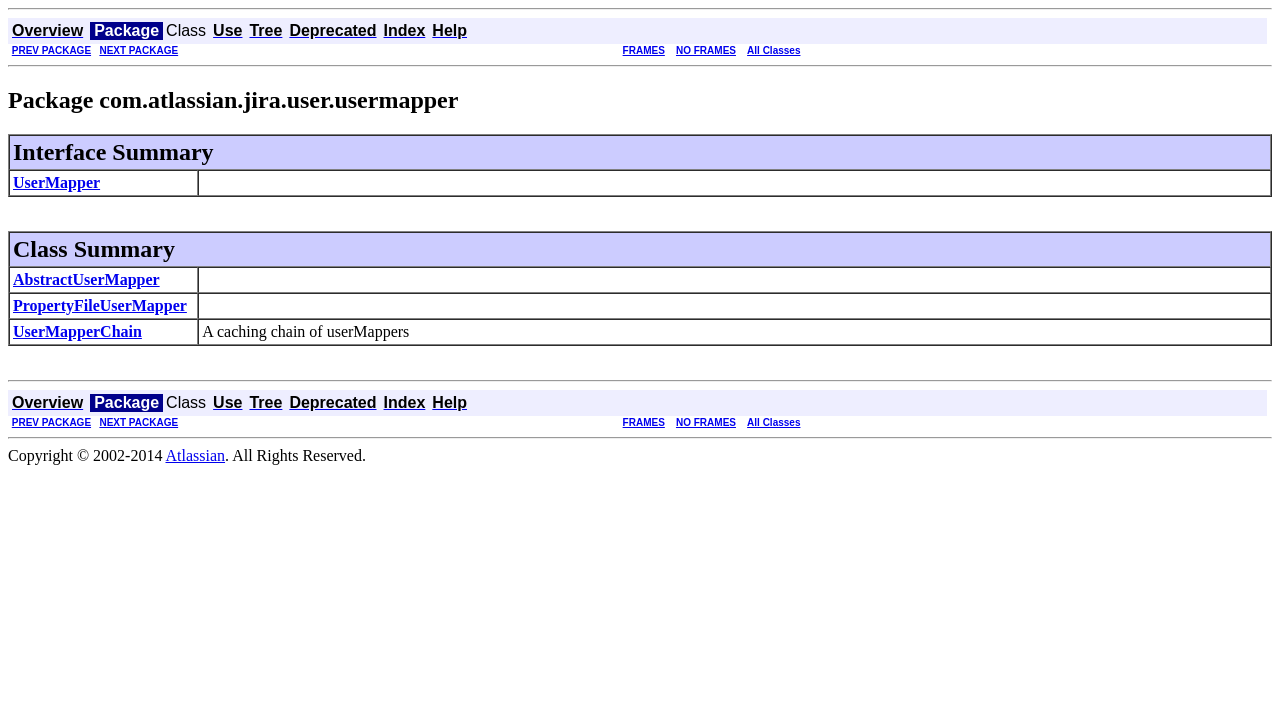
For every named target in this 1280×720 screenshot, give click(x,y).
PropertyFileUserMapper (100, 305)
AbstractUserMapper (86, 279)
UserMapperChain (77, 331)
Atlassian (196, 455)
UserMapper (56, 182)
